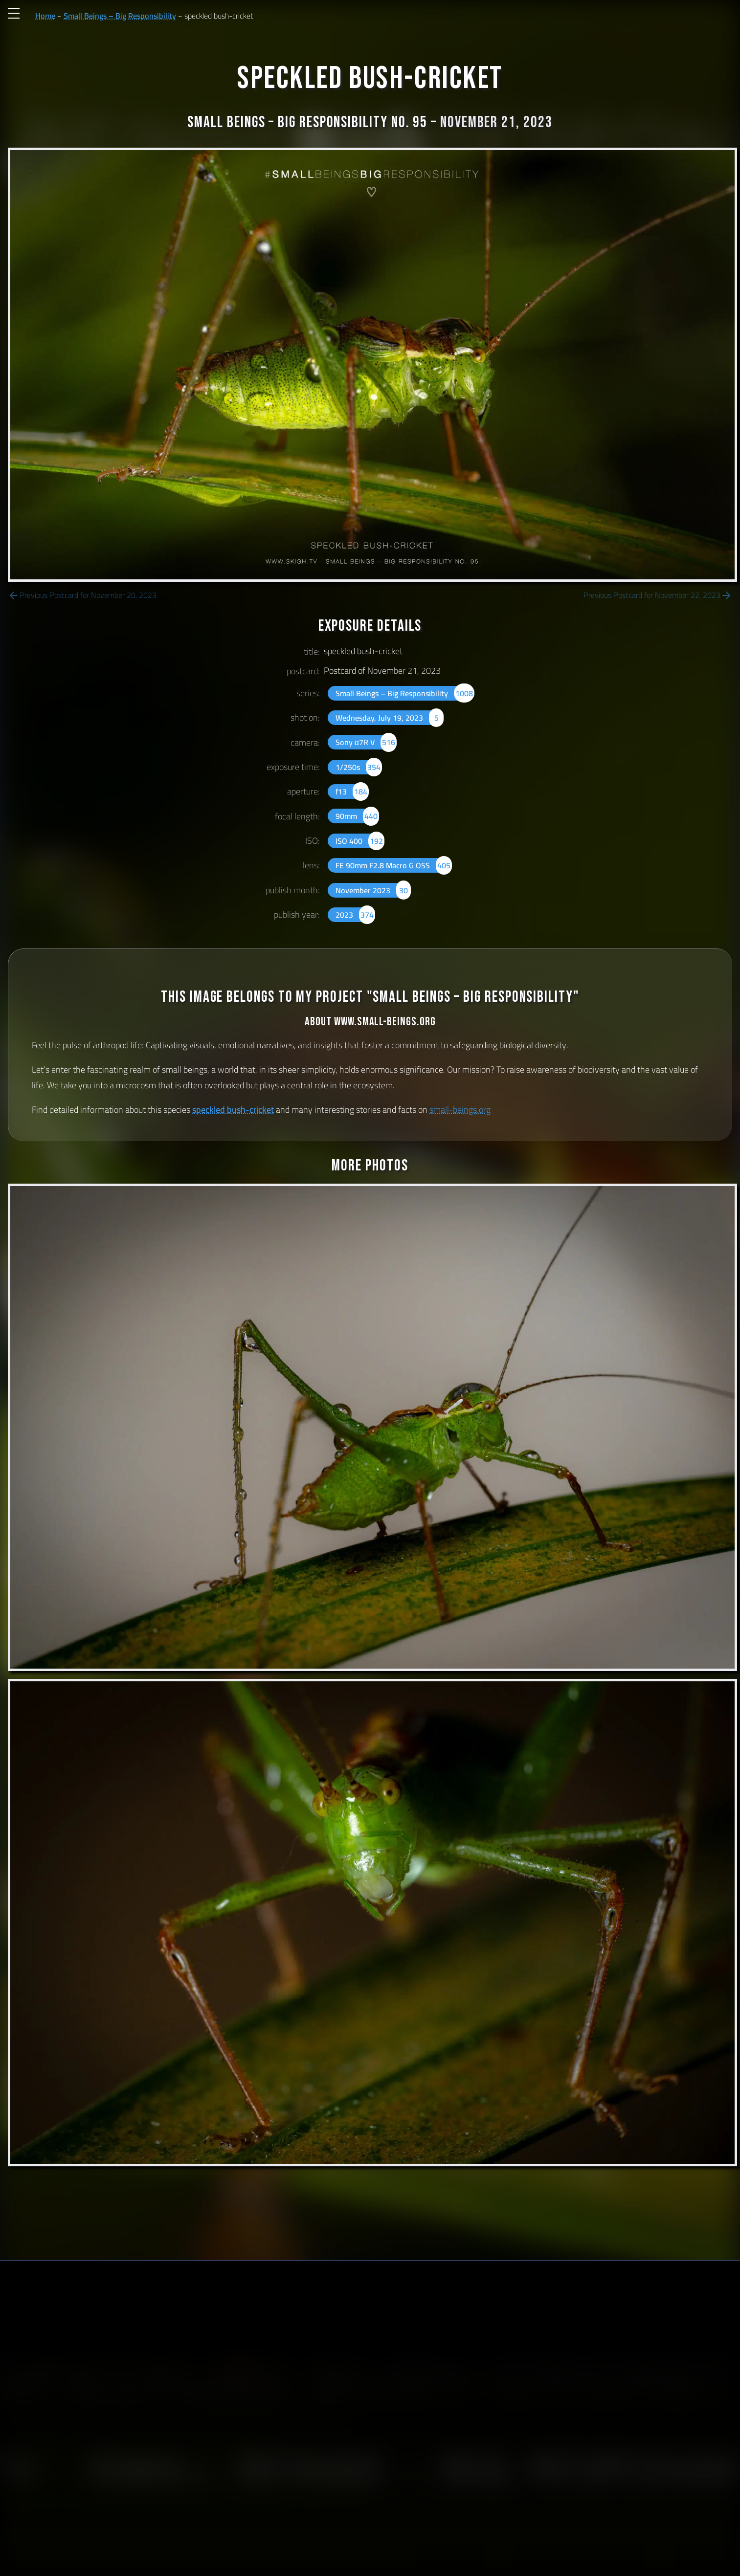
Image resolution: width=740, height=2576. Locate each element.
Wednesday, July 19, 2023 (390, 717)
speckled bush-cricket (233, 1109)
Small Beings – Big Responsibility (120, 15)
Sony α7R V (366, 742)
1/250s (359, 767)
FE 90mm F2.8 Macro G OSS (394, 865)
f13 (352, 791)
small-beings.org (460, 1109)
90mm (357, 816)
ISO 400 (360, 841)
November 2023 (373, 890)
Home (45, 15)
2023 (355, 914)
